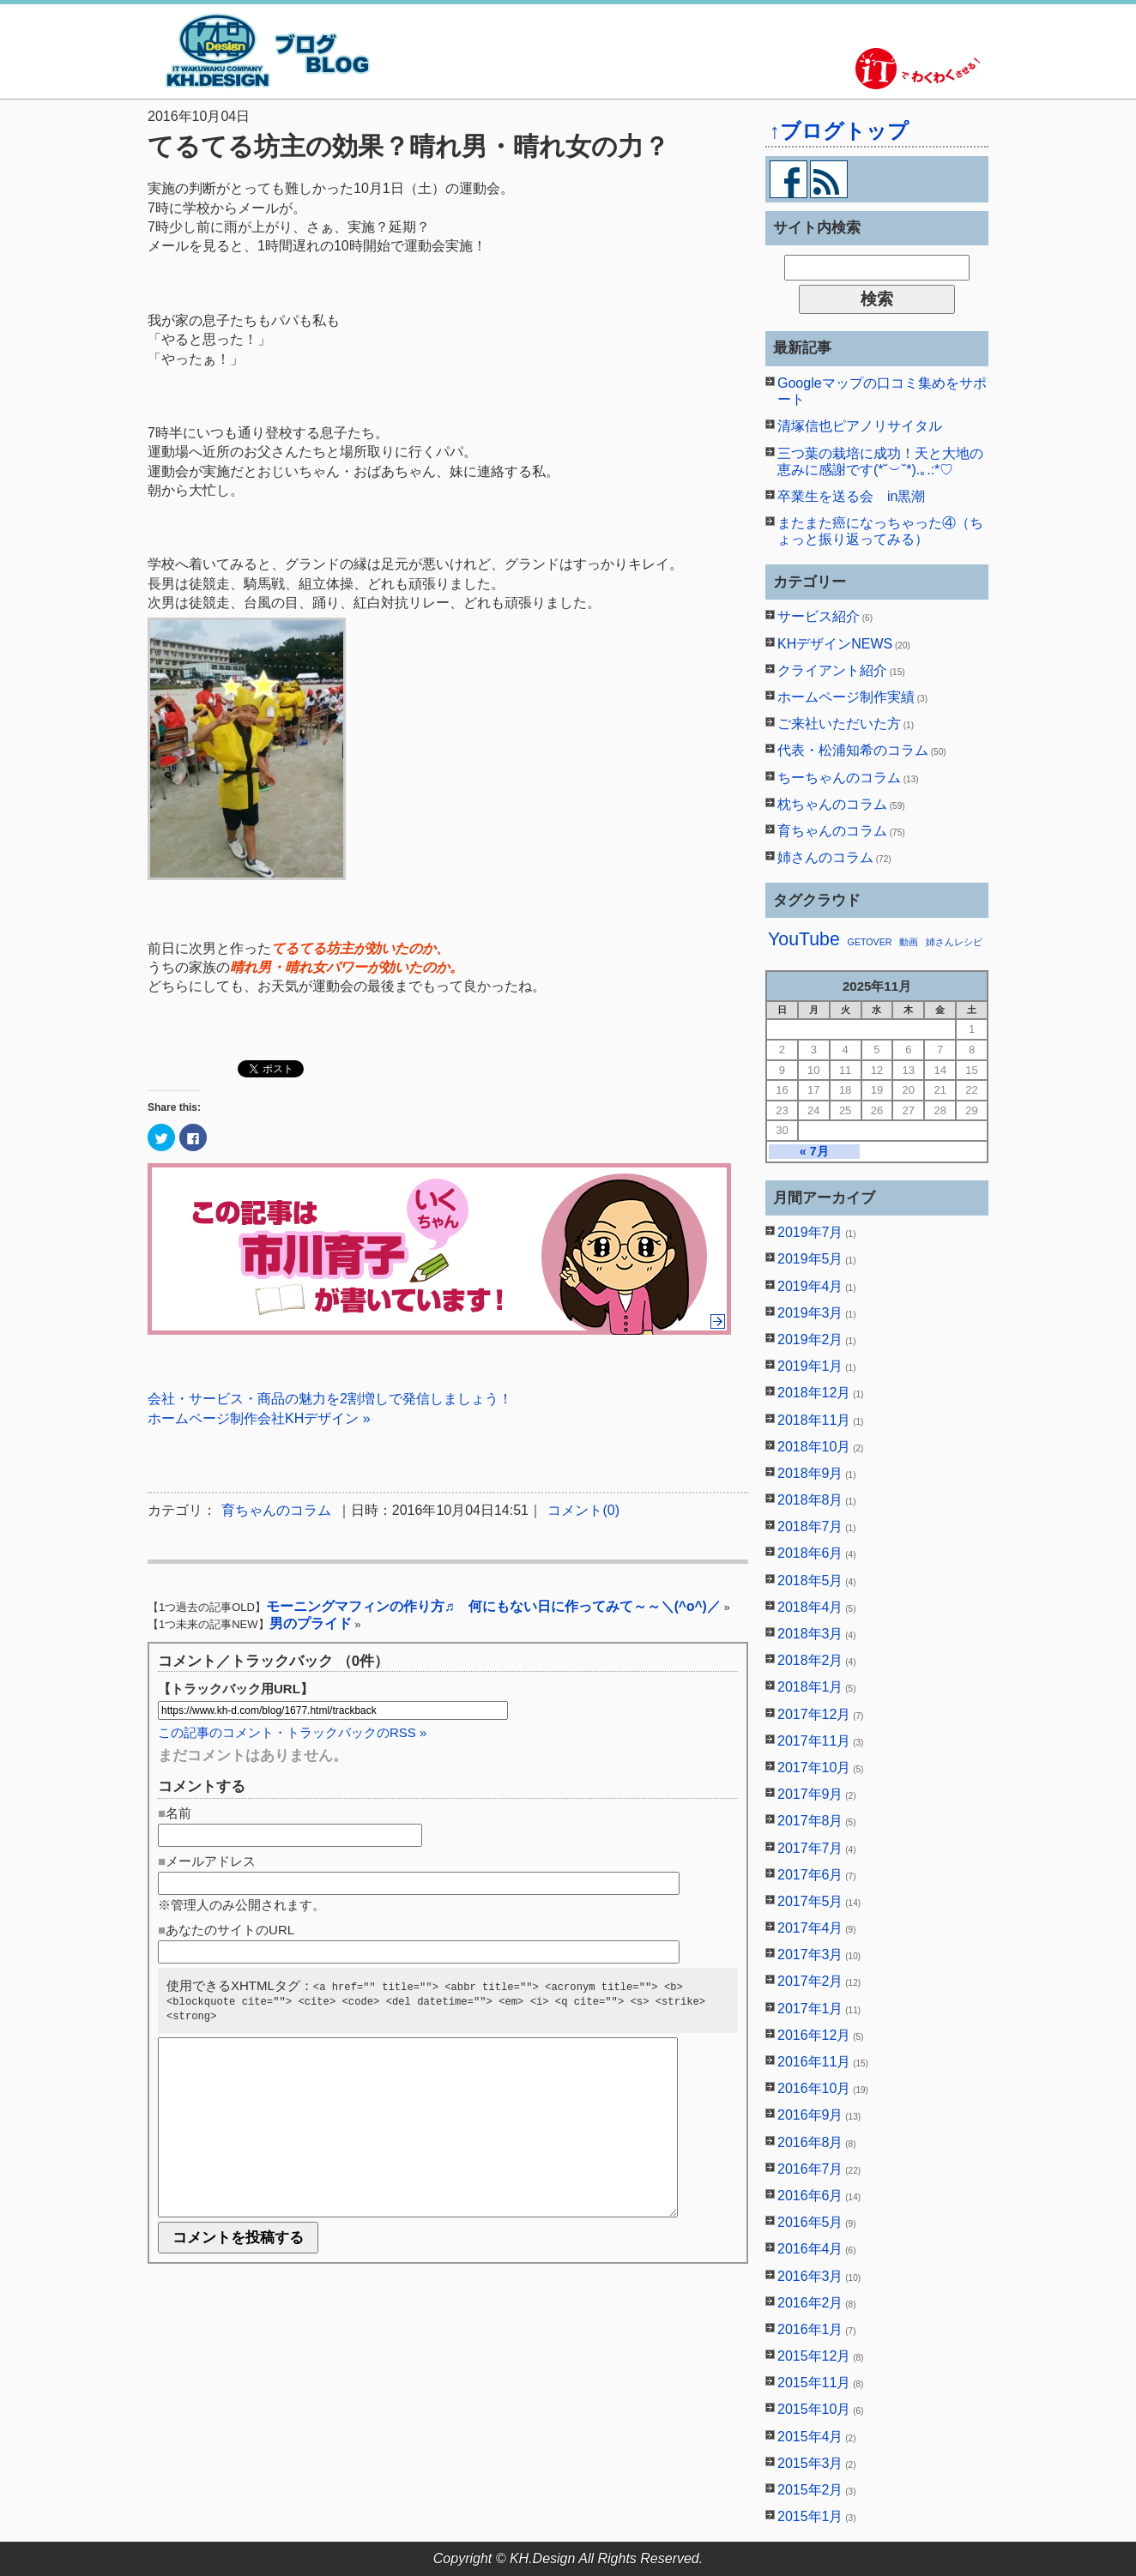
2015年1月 (810, 2516)
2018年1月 (810, 1687)
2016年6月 (810, 2195)
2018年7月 (810, 1526)
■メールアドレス (207, 1861)
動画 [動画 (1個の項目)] (908, 942)
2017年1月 (810, 2008)
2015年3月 (810, 2463)
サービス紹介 (818, 616)
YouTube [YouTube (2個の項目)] (804, 939)
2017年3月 (810, 1954)
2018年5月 (810, 1580)
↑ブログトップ (839, 130)
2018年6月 (810, 1553)
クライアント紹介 (832, 670)
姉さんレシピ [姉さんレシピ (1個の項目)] (954, 942)
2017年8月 (810, 1820)
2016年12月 (813, 2035)
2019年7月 (810, 1232)
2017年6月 (810, 1874)
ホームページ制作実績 (846, 697)
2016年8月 (810, 2142)
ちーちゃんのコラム (839, 777)
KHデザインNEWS (834, 643)
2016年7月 (810, 2169)
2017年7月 (810, 1848)
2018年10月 (813, 1446)
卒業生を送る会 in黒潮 (851, 496)
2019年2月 (810, 1339)
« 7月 (814, 1151)
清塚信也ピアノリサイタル (859, 426)
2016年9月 (810, 2115)
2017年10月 (813, 1767)
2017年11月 (813, 1741)
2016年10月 (813, 2088)
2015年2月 (810, 2489)
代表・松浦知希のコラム (852, 750)
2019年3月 (810, 1313)
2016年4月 (810, 2248)
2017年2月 (810, 1981)
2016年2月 (810, 2302)
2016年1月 (810, 2329)
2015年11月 (813, 2382)
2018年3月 (810, 1633)
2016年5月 (810, 2222)
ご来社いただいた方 (839, 723)
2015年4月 (810, 2436)
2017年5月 (810, 1901)
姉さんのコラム (825, 857)
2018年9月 (810, 1473)
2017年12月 (813, 1714)
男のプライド (310, 1623)
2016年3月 (810, 2276)
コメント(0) (583, 1510)
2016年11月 (813, 2061)
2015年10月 (813, 2409)
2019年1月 (810, 1366)
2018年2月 (810, 1660)
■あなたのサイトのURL (226, 1929)
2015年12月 (813, 2356)
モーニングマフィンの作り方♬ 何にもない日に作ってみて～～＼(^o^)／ (493, 1606)
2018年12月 (813, 1392)
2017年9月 (810, 1794)
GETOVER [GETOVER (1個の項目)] (870, 942)
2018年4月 (810, 1607)
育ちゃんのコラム (276, 1510)
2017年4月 (810, 1928)
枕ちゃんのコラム (832, 804)
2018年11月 (813, 1420)
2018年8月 (810, 1500)
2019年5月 (810, 1259)
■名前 (174, 1813)
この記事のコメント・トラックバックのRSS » (292, 1732)
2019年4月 (810, 1286)
